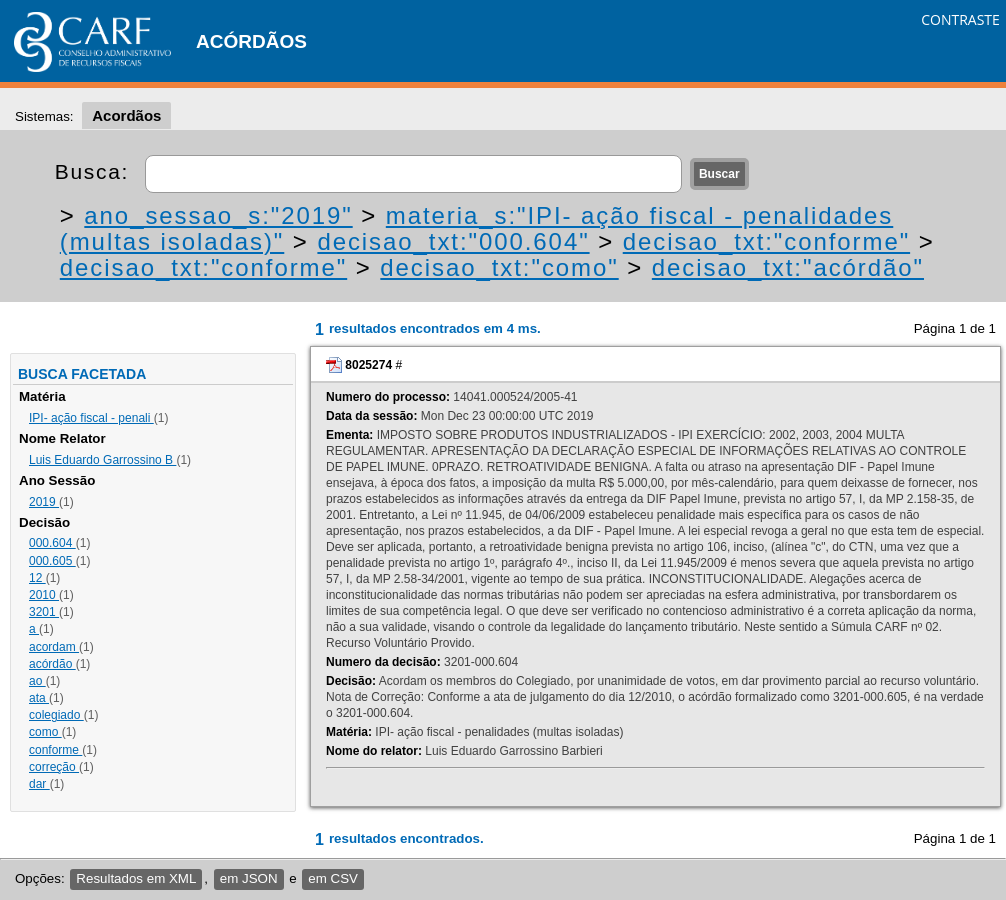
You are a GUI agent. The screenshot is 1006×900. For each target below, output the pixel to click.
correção (54, 767)
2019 (44, 502)
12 (37, 578)
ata (39, 698)
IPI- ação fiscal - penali (91, 418)
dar (39, 784)
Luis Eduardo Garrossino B (102, 460)
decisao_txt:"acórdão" (788, 267)
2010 (44, 595)
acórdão (52, 664)
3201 (44, 612)
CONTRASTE (960, 19)
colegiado (56, 715)
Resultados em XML (136, 878)
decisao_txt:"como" (499, 267)
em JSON (249, 878)
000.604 (52, 543)
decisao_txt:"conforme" (766, 241)
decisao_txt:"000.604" (453, 241)
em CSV (333, 878)
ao (37, 681)
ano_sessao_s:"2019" (218, 215)
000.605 (52, 561)
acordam (54, 647)
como (45, 732)
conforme (55, 750)
